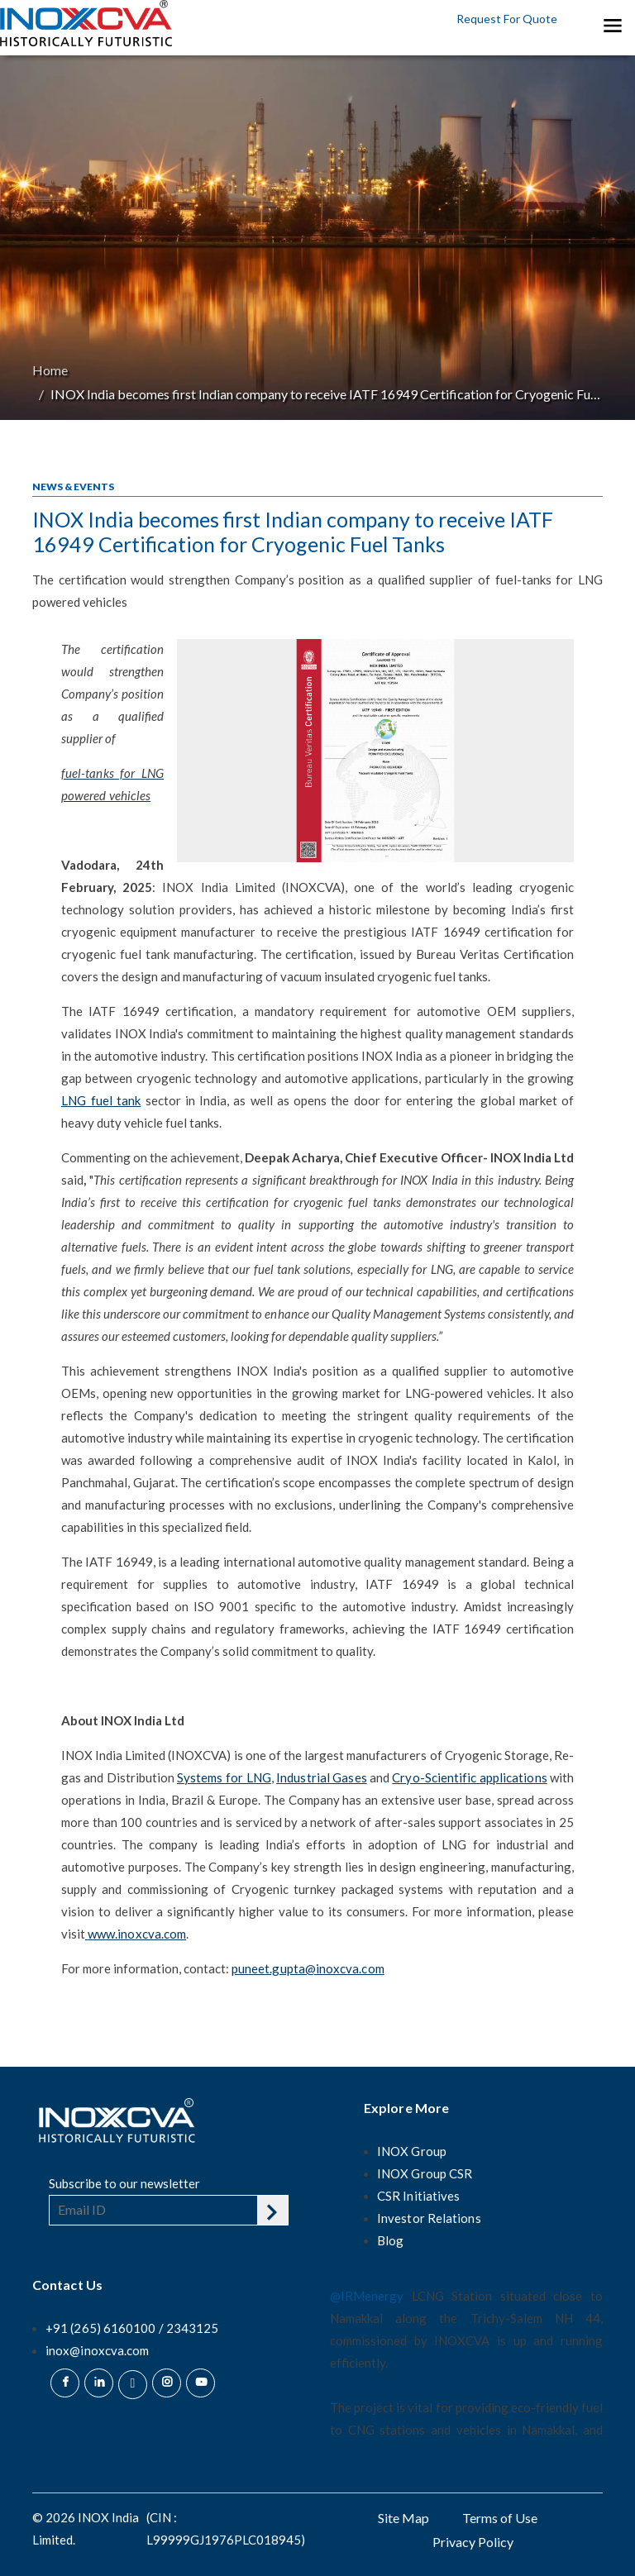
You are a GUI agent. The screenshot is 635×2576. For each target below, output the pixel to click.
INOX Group (411, 2151)
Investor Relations (429, 2218)
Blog (390, 2240)
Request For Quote (506, 19)
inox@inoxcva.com (97, 2350)
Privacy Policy (472, 2542)
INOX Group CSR (424, 2173)
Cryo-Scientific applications (469, 1777)
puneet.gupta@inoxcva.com (308, 1968)
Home (50, 370)
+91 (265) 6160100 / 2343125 (131, 2328)
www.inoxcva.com (137, 1933)
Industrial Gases (321, 1777)
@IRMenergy (366, 2295)
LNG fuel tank (101, 1100)
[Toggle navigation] (612, 24)
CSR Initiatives (418, 2195)
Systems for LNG (224, 1777)
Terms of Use (499, 2518)
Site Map (403, 2518)
